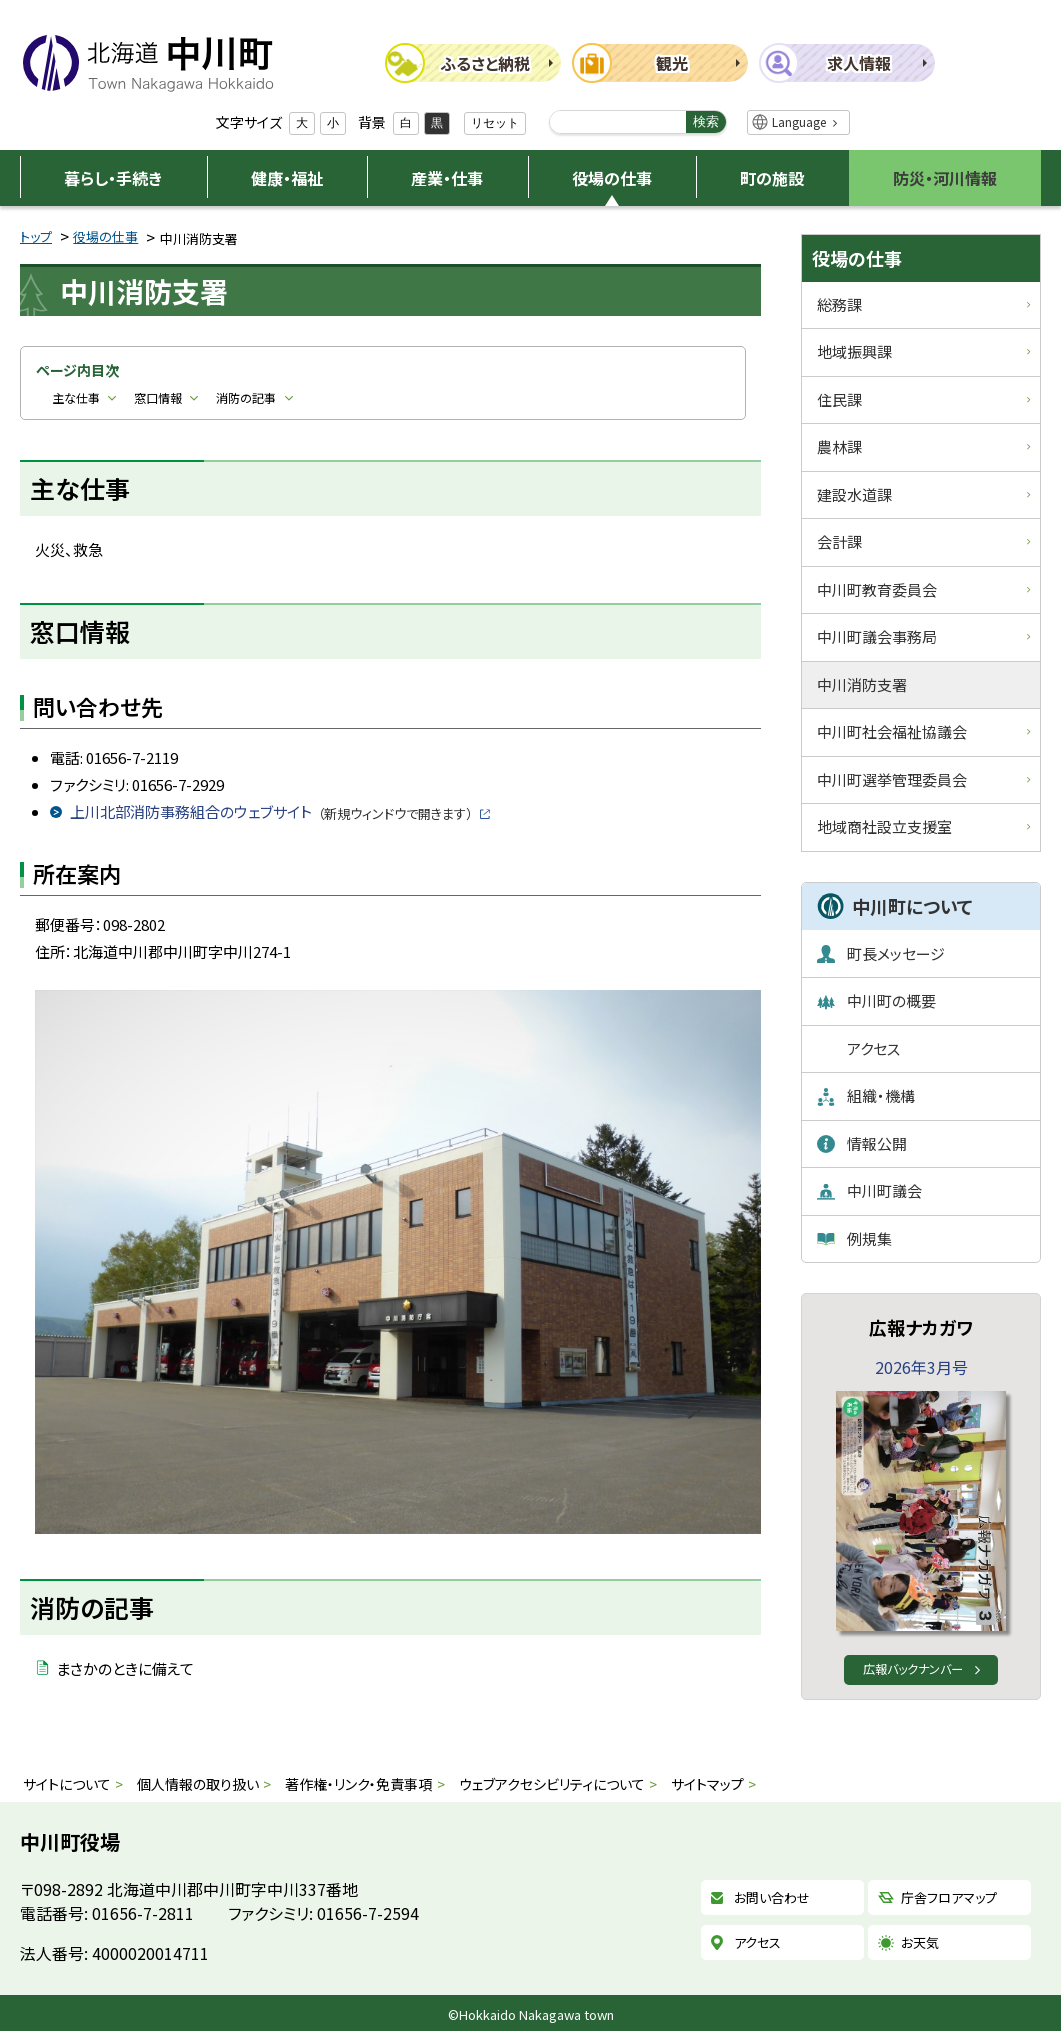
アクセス (757, 1942)
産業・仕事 (447, 178)
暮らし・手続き (113, 178)
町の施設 (772, 178)
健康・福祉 (287, 178)
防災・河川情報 (945, 178)
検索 (706, 121)
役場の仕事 (612, 178)
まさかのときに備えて (125, 1668)
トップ (36, 236)
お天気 (920, 1942)
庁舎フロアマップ (949, 1897)
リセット (495, 123)
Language (799, 121)
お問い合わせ (772, 1897)
